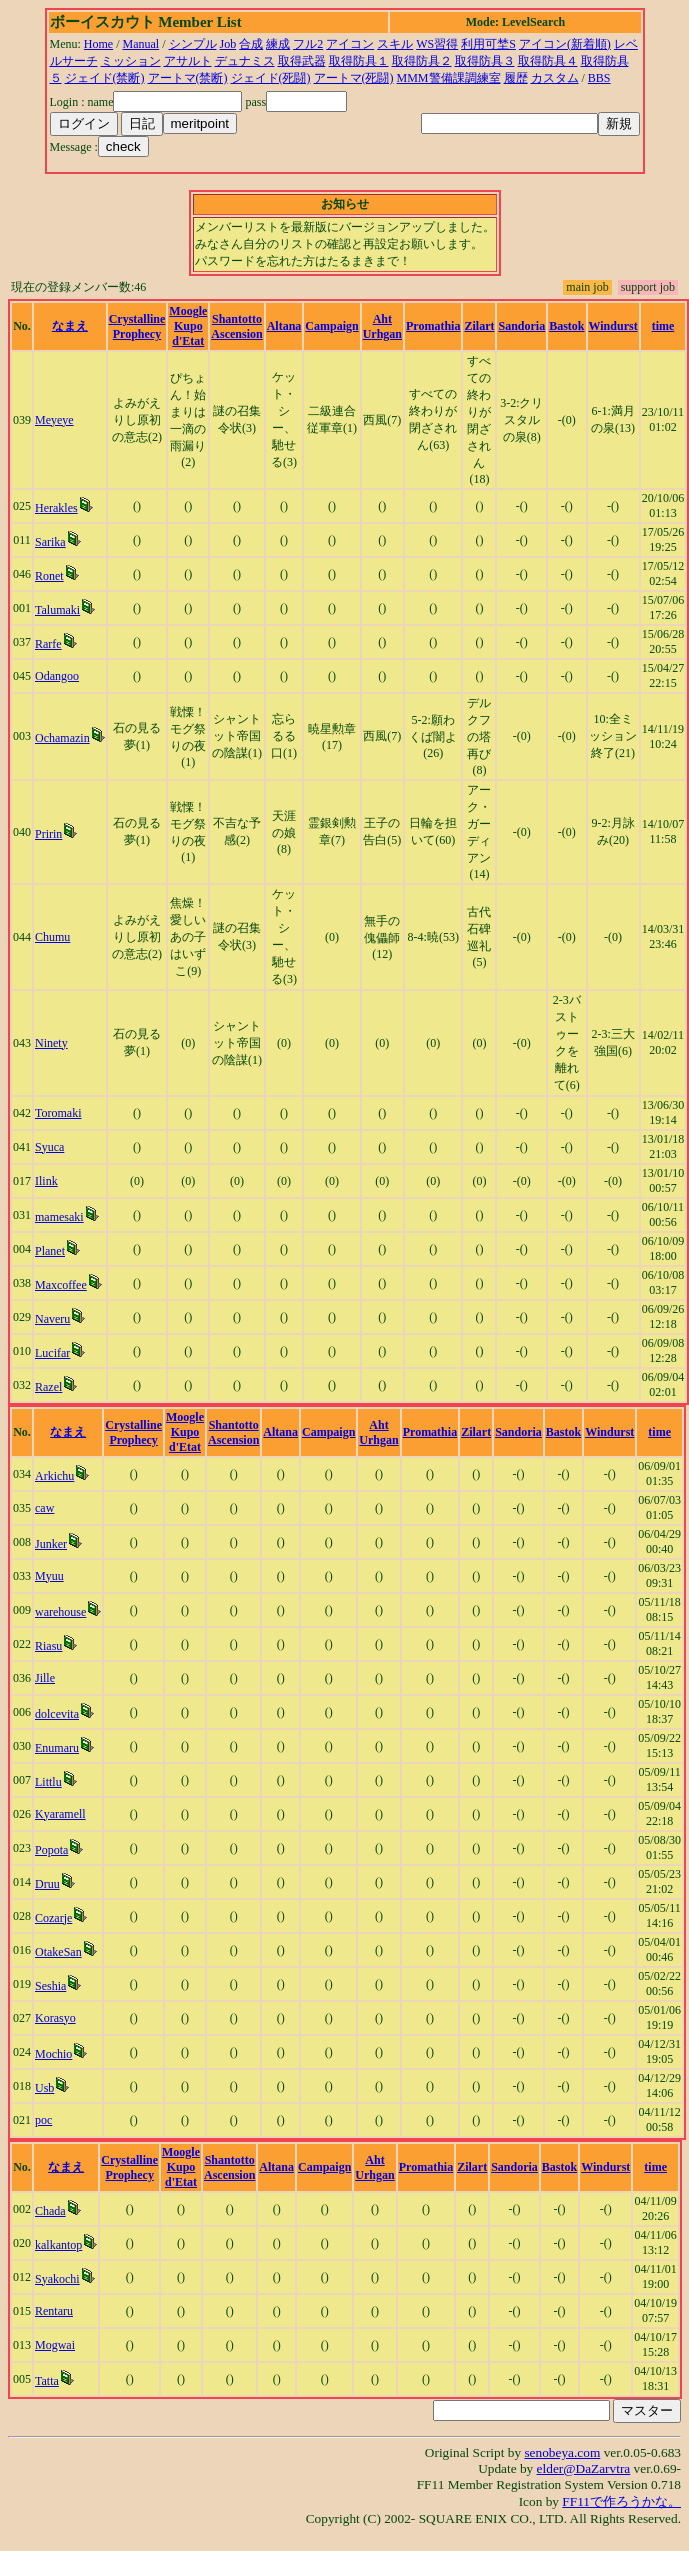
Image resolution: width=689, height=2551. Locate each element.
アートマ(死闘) (354, 78)
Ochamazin (62, 738)
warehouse (60, 1612)
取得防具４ (548, 61)
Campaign (331, 326)
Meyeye (54, 420)
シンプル (193, 44)
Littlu (48, 1782)
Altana (284, 326)
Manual (141, 44)
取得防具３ (485, 61)
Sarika (50, 542)
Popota (51, 1850)
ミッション (131, 61)
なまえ (70, 326)
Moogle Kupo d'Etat (188, 326)
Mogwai (55, 2345)
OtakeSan (58, 1952)
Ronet (49, 576)
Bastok (566, 326)
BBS (599, 78)
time (663, 326)
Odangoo (57, 676)
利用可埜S (488, 44)
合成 (251, 44)
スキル (395, 44)
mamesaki (59, 1217)
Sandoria (521, 326)
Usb (44, 2088)
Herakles (56, 508)
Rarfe (48, 644)
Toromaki (58, 1113)
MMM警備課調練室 (449, 78)
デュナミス (245, 61)
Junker (51, 1544)
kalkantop (58, 2245)
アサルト (188, 61)
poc (43, 2120)
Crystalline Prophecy (137, 326)
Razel (48, 1387)
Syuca (49, 1147)
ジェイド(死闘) (271, 78)
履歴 (516, 78)
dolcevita (57, 1714)
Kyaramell (60, 1814)
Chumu (52, 937)
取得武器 (302, 61)
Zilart (479, 326)
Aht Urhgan (382, 326)
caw (44, 1508)
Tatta (47, 2381)
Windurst (613, 326)
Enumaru (57, 1748)
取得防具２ (422, 61)
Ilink (46, 1181)
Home (98, 44)
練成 (278, 44)
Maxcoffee (61, 1285)
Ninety (51, 1043)
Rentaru (54, 2311)
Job (228, 44)
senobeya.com (562, 2452)
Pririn (48, 834)
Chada (50, 2211)
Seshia (50, 1986)
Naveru (52, 1319)
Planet (50, 1251)
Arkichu (54, 1476)
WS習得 (437, 44)
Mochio (53, 2054)
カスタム (555, 78)
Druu (47, 1884)
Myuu (49, 1576)
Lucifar (52, 1353)
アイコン (350, 44)
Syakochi (57, 2279)
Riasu (48, 1646)
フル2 (308, 44)
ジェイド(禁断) (105, 78)
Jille (45, 1678)
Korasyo (55, 2018)
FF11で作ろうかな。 (621, 2501)
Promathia (433, 326)
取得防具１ (359, 61)
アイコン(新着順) (565, 44)
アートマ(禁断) (188, 78)
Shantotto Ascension (236, 326)
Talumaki (57, 610)
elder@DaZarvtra (584, 2468)
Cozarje (53, 1918)
